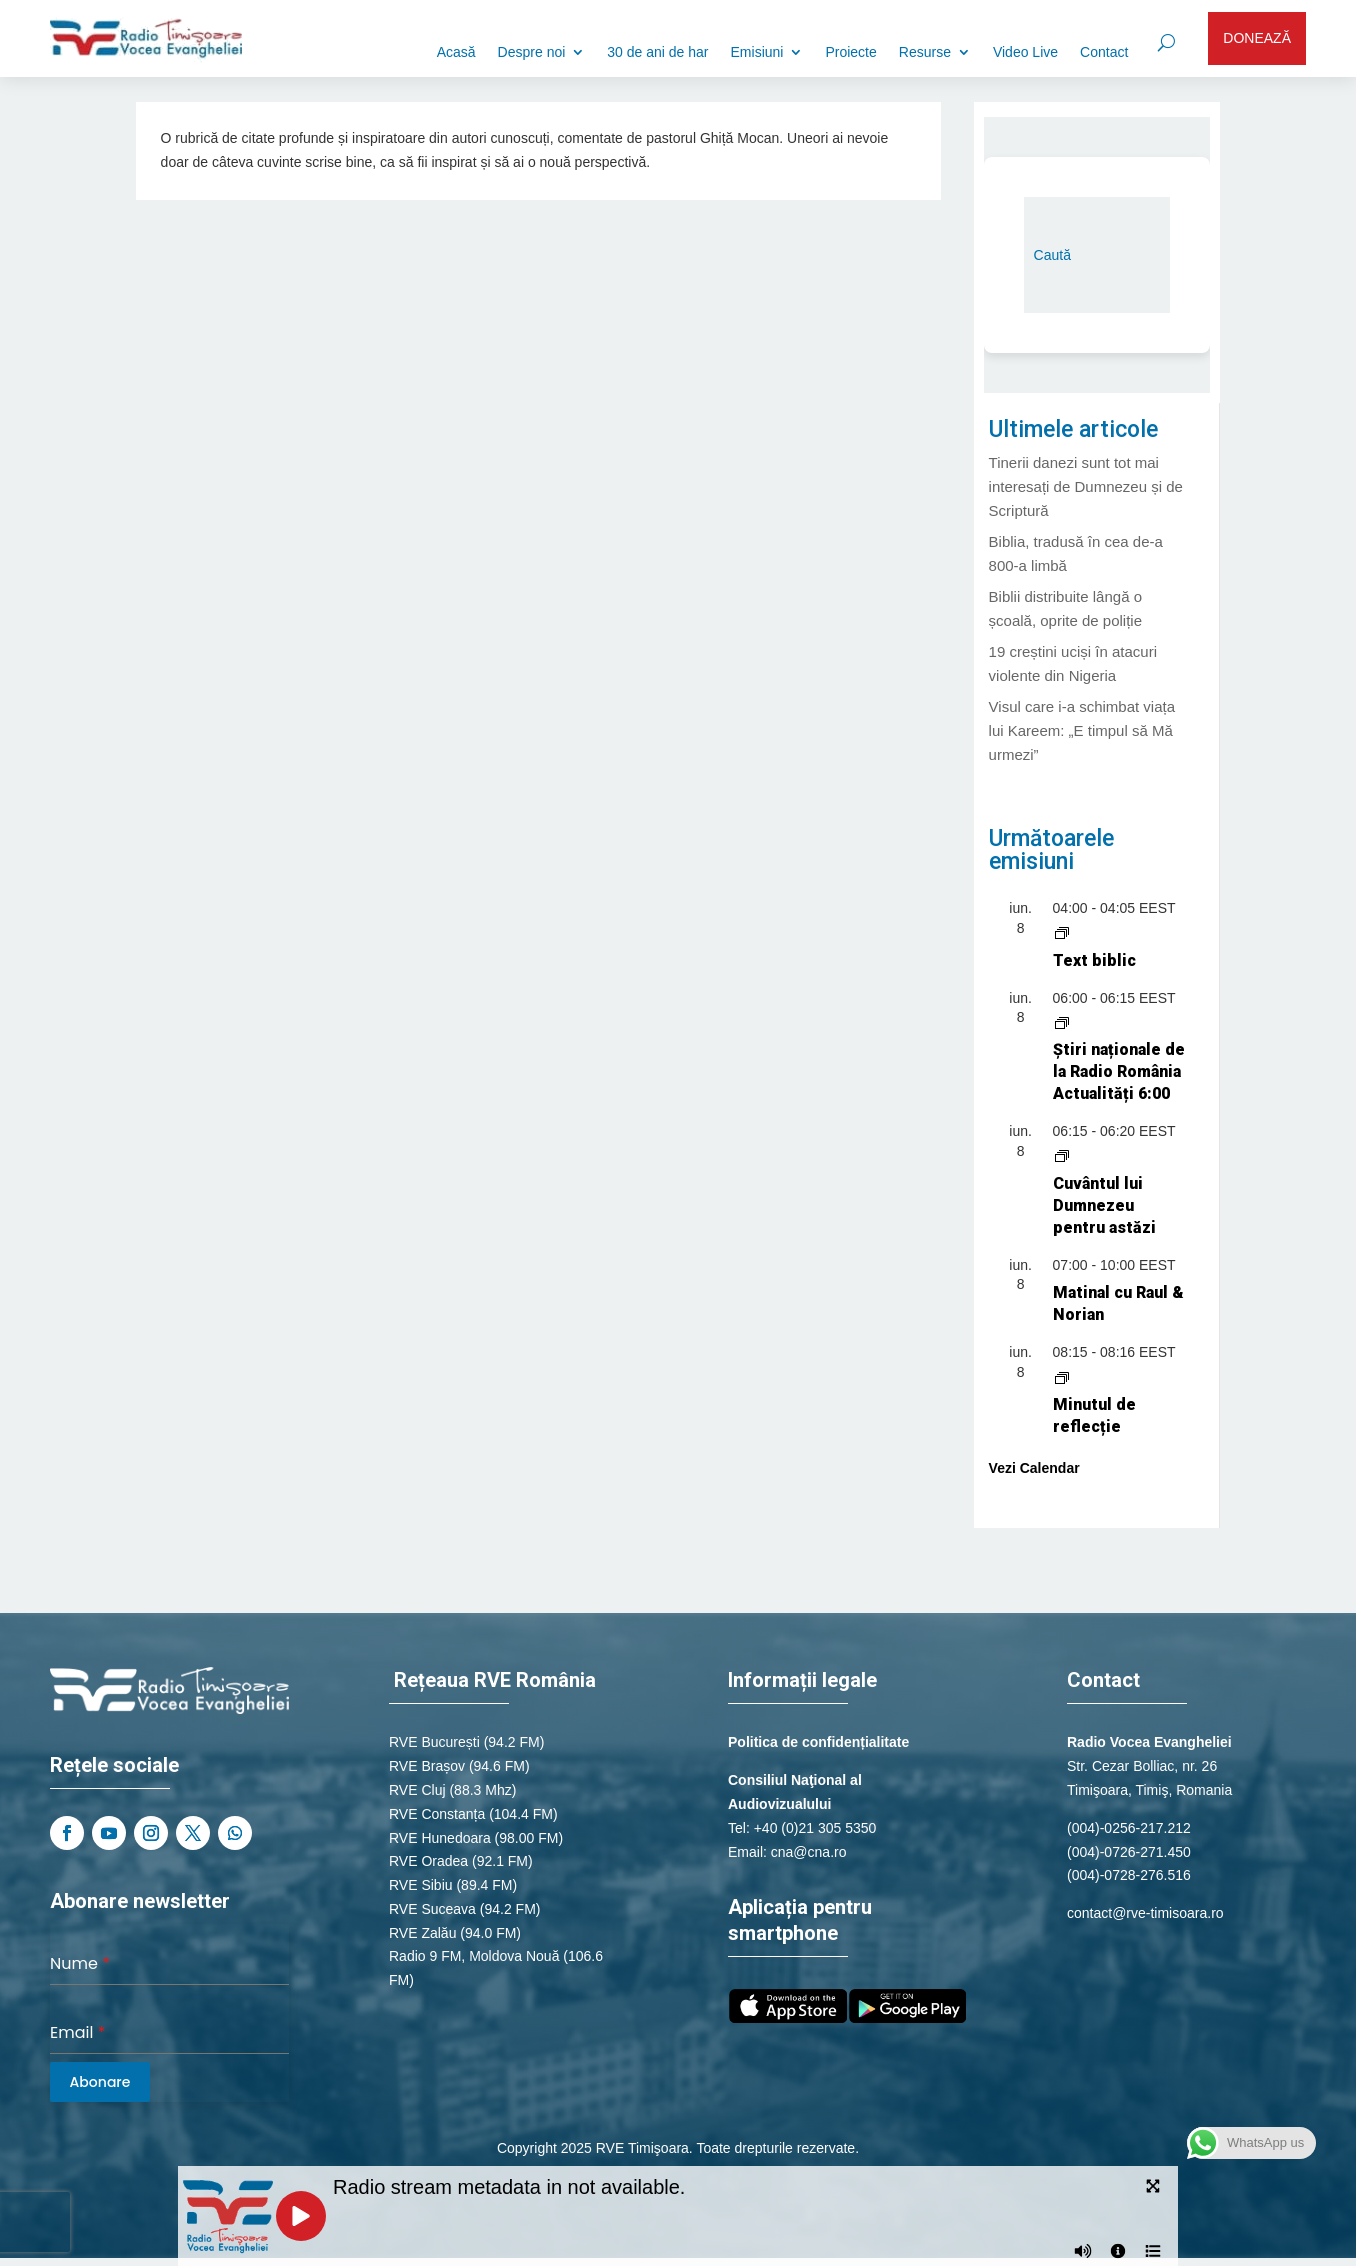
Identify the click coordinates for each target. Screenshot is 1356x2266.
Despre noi (532, 52)
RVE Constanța (437, 1814)
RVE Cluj (417, 1790)
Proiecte (850, 52)
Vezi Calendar (1034, 1468)
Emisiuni (757, 52)
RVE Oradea (428, 1861)
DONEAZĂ (1257, 38)
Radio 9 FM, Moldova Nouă (474, 1956)
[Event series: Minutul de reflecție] (1062, 1376)
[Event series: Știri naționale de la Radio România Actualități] (1062, 1021)
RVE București (434, 1742)
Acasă (456, 52)
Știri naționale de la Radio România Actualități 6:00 (1119, 1071)
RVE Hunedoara (440, 1838)
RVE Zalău (422, 1933)
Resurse (925, 52)
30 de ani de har (657, 52)
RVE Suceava (432, 1909)
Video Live (1025, 52)
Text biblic (1094, 960)
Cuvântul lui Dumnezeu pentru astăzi (1104, 1205)
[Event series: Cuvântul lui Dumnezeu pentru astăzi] (1062, 1155)
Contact (1104, 52)
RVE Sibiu (421, 1885)
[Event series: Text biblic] (1062, 932)
